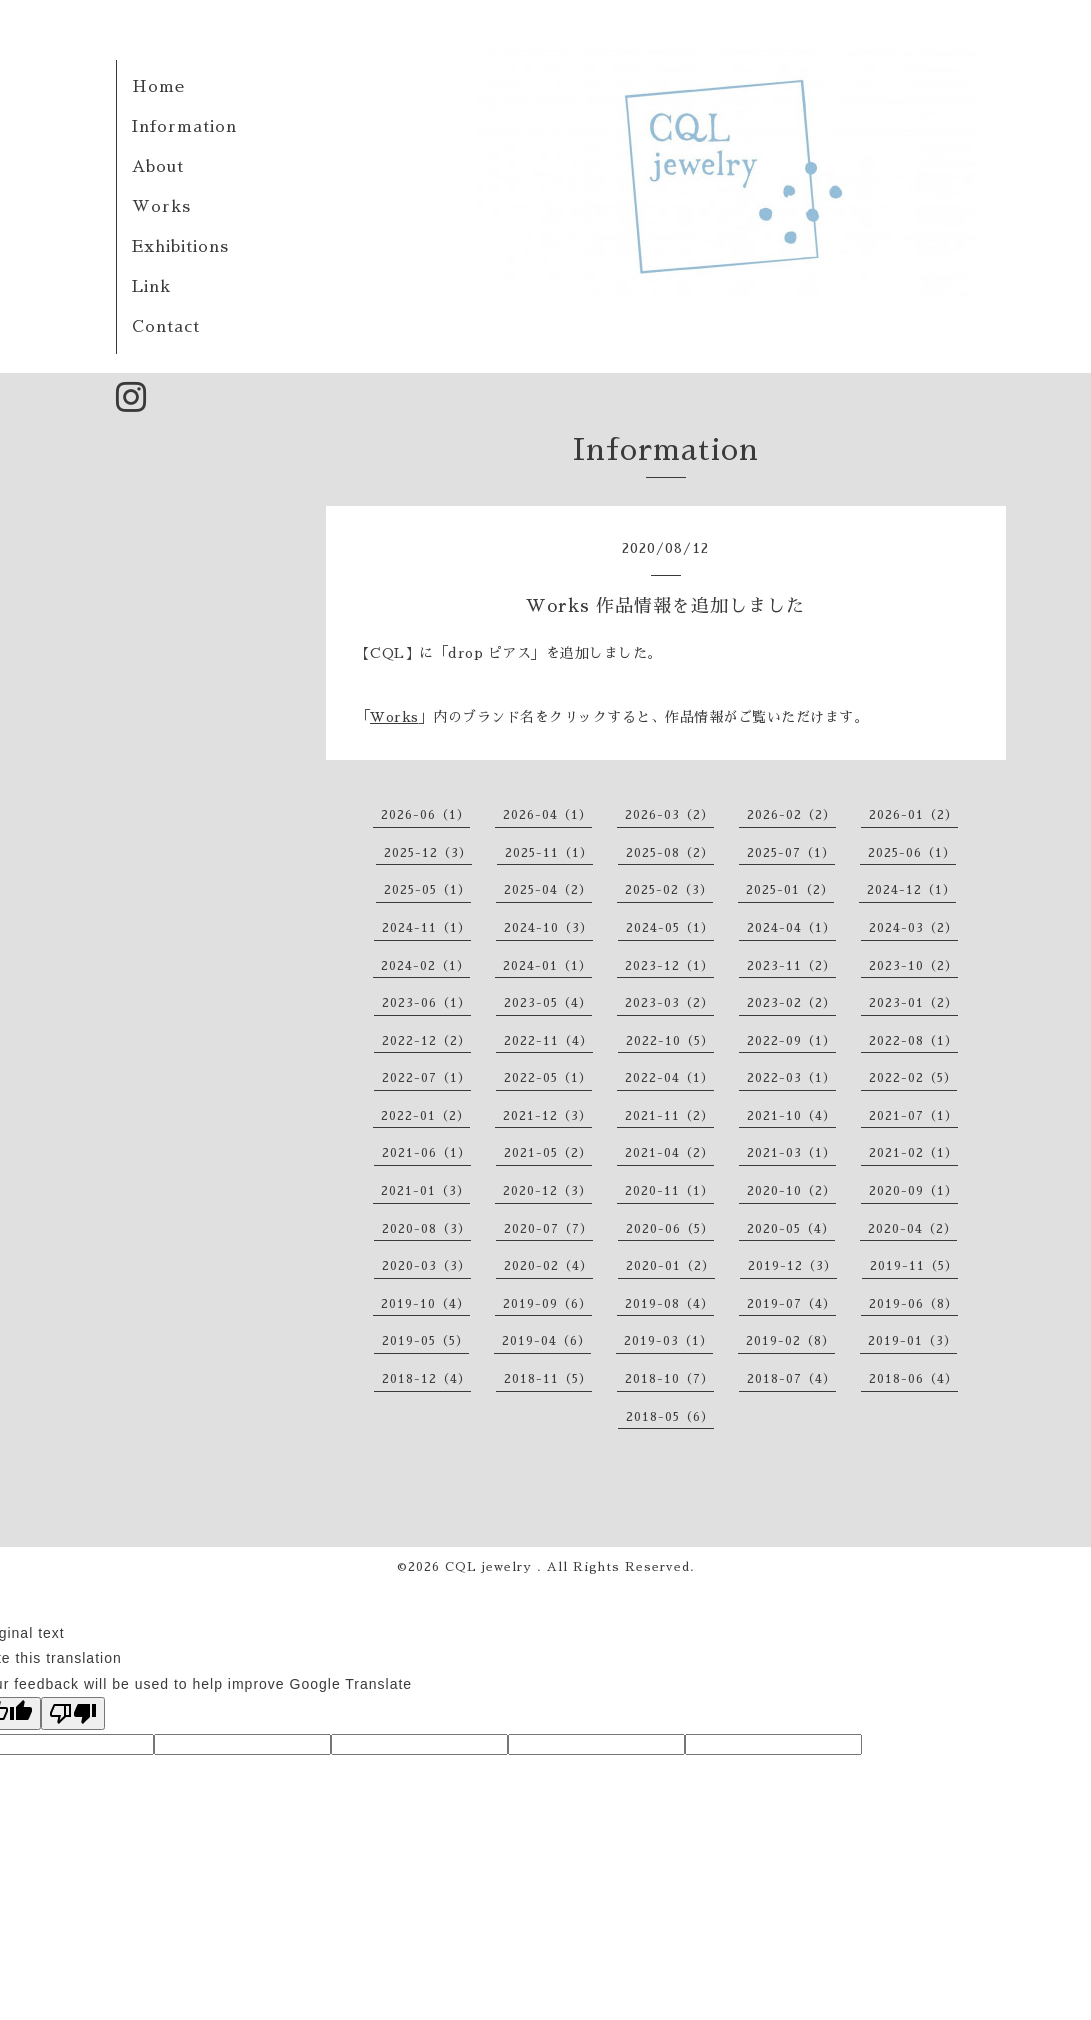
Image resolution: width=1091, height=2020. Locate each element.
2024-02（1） (425, 966)
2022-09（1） (791, 1041)
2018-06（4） (913, 1379)
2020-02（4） (548, 1266)
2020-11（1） (669, 1191)
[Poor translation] (73, 1713)
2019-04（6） (546, 1341)
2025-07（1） (791, 853)
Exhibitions (180, 247)
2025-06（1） (912, 853)
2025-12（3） (428, 853)
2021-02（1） (913, 1153)
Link (151, 287)
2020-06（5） (670, 1229)
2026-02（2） (791, 815)
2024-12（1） (911, 890)
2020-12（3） (547, 1191)
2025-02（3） (669, 890)
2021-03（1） (791, 1153)
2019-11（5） (914, 1266)
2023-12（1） (669, 966)
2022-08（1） (913, 1041)
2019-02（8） (790, 1341)
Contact (166, 327)
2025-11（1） (549, 853)
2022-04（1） (669, 1078)
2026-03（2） (669, 815)
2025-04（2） (548, 890)
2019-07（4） (791, 1304)
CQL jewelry (491, 1567)
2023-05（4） (548, 1003)
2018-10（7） (669, 1379)
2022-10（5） (670, 1041)
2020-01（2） (670, 1266)
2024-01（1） (547, 966)
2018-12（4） (426, 1379)
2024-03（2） (913, 928)
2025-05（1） (427, 890)
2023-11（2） (791, 966)
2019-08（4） (669, 1304)
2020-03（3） (426, 1266)
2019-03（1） (668, 1341)
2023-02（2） (791, 1003)
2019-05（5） (425, 1341)
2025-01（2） (790, 890)
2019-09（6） (547, 1304)
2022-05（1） (548, 1078)
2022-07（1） (426, 1078)
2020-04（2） (912, 1229)
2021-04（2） (669, 1153)
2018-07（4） (791, 1379)
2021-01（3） (425, 1191)
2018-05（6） (670, 1417)
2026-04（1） (547, 815)
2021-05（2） (548, 1153)
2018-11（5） (548, 1379)
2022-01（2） (425, 1116)
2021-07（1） (913, 1116)
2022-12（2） (426, 1041)
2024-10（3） (548, 928)
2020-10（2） (791, 1191)
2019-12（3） (792, 1266)
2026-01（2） (913, 815)
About (158, 167)
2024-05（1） (670, 928)
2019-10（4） (425, 1304)
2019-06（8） (913, 1304)
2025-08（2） (670, 853)
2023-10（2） (913, 966)
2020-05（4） (791, 1229)
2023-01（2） (913, 1003)
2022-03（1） (791, 1078)
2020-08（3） (426, 1229)
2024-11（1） (426, 928)
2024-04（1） (791, 928)
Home (158, 87)
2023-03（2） (669, 1003)
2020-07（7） (548, 1229)
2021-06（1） (426, 1153)
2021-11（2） (669, 1116)
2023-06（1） (426, 1003)
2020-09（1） (913, 1191)
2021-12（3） (547, 1116)
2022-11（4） (548, 1041)
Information (184, 127)
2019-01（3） (912, 1341)
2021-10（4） (791, 1116)
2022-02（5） (913, 1078)
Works (161, 207)
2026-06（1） (425, 815)
